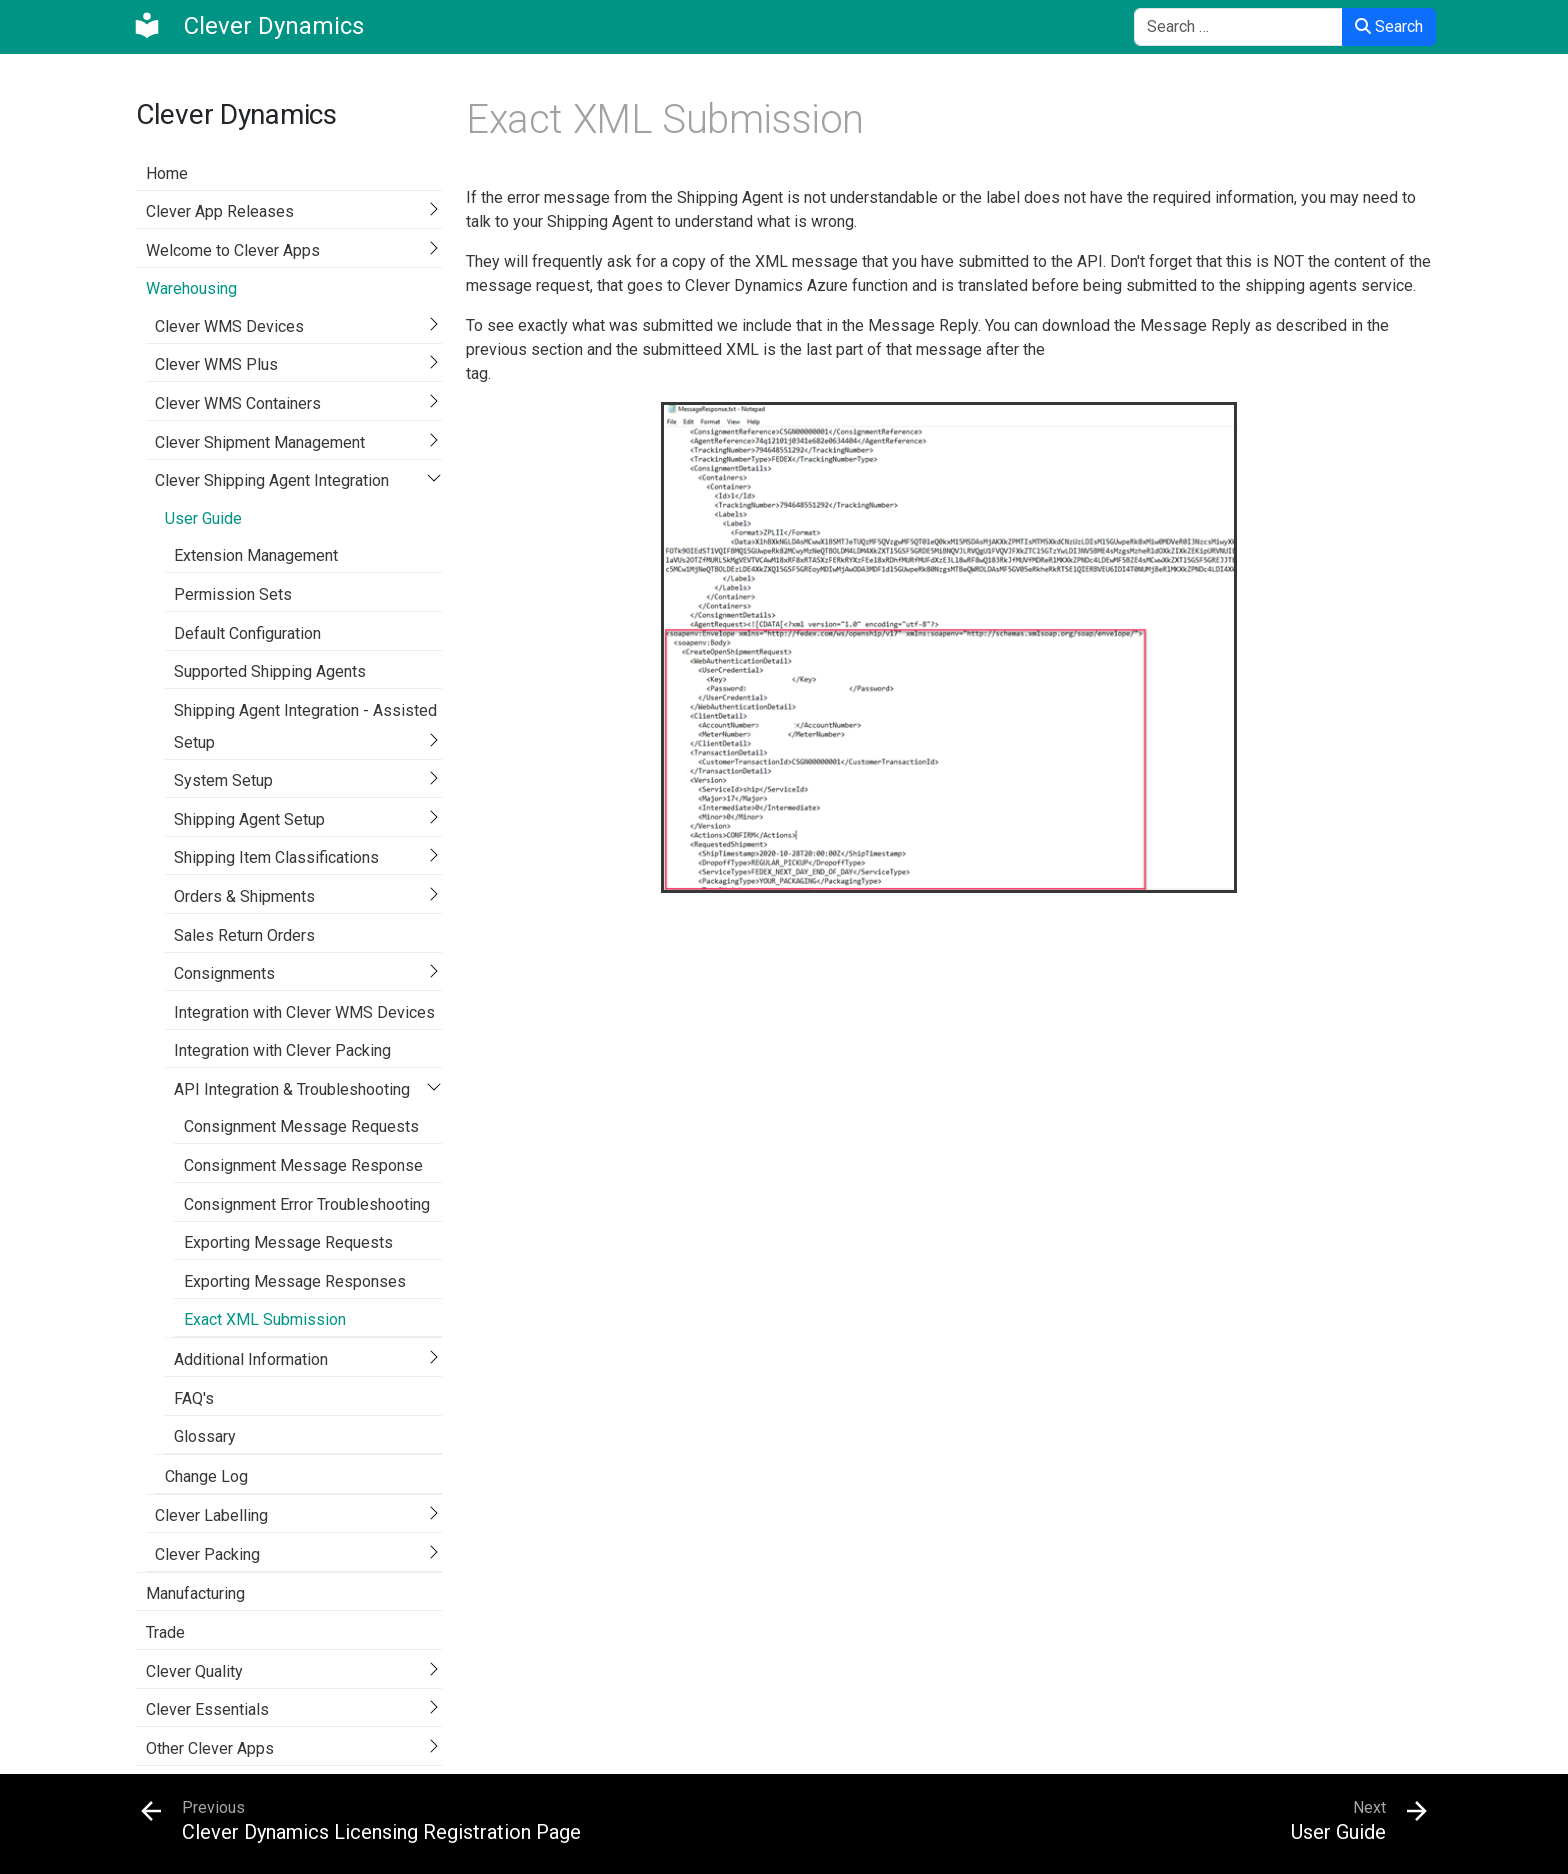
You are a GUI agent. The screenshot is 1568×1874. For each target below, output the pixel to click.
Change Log (206, 1476)
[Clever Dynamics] (248, 26)
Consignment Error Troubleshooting (307, 1204)
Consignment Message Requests (301, 1126)
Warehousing (191, 288)
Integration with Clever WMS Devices (304, 1012)
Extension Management (256, 555)
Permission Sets (233, 594)
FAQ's (194, 1398)
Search (1389, 26)
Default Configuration (247, 633)
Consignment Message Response (303, 1165)
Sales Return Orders (244, 935)
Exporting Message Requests (288, 1242)
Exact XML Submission (265, 1319)
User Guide (203, 518)
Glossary (205, 1436)
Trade (165, 1632)
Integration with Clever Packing (282, 1050)
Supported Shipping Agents (270, 671)
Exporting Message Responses (295, 1281)
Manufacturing (195, 1593)
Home (167, 173)
